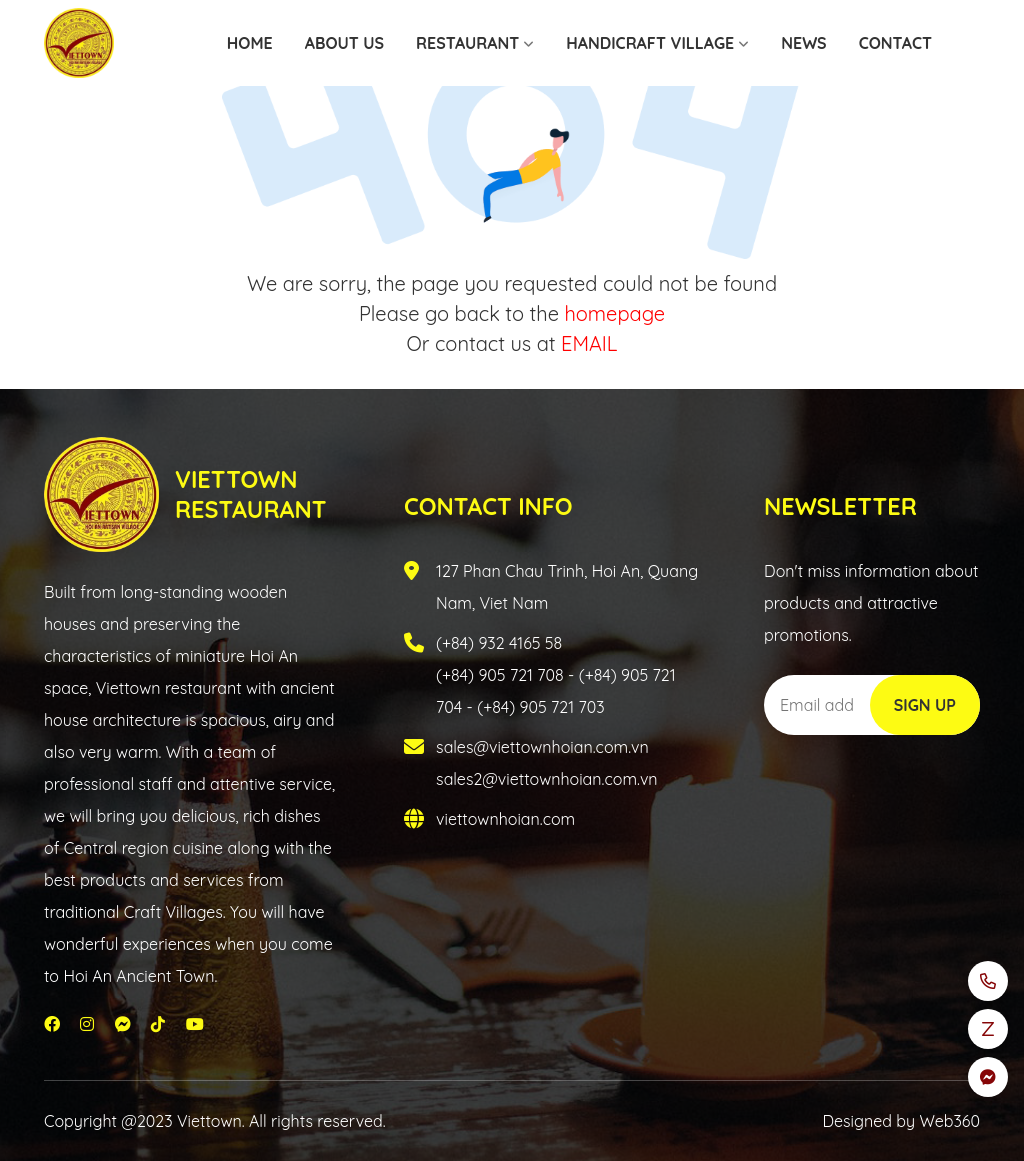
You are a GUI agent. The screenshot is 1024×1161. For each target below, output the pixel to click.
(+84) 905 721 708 (500, 675)
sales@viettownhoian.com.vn (542, 747)
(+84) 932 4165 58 (499, 643)
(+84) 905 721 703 (540, 707)
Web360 (950, 1121)
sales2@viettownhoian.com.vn (547, 779)
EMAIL (589, 343)
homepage (614, 313)
